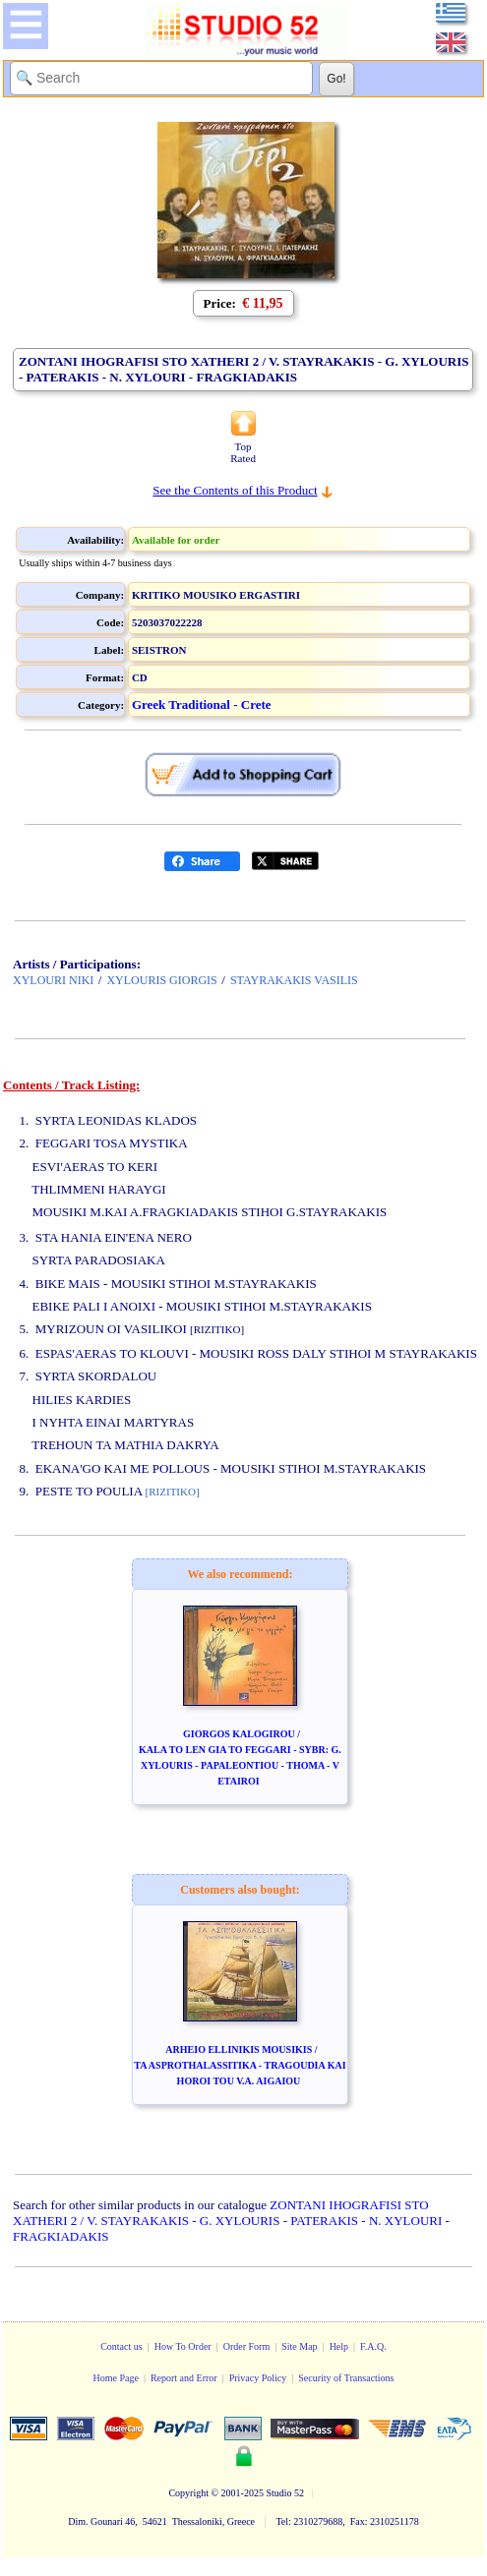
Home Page (115, 2377)
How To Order (183, 2346)
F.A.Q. (373, 2346)
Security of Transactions (346, 2377)
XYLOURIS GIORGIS (161, 980)
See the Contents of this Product (234, 490)
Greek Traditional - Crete (202, 704)
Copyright (188, 2493)
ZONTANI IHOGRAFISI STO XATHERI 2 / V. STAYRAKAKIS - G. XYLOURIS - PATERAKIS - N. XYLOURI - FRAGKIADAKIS (231, 2220)
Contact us (121, 2346)
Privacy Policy (258, 2377)
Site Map (299, 2346)
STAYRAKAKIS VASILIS (294, 980)
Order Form (247, 2346)
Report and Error (184, 2377)
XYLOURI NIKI (53, 980)
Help (339, 2346)
